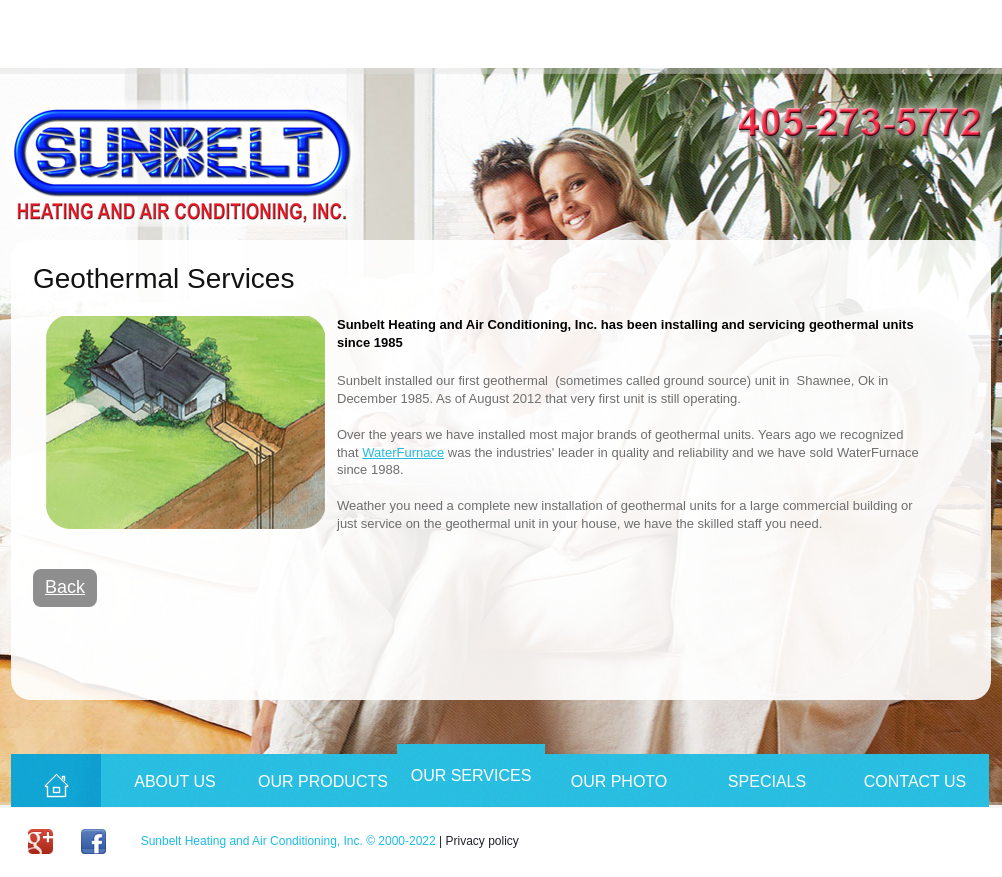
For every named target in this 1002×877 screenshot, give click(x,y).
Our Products (323, 781)
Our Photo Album (619, 790)
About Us (175, 781)
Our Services (471, 775)
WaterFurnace (403, 452)
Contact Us (915, 781)
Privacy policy (482, 841)
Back (65, 587)
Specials (767, 781)
